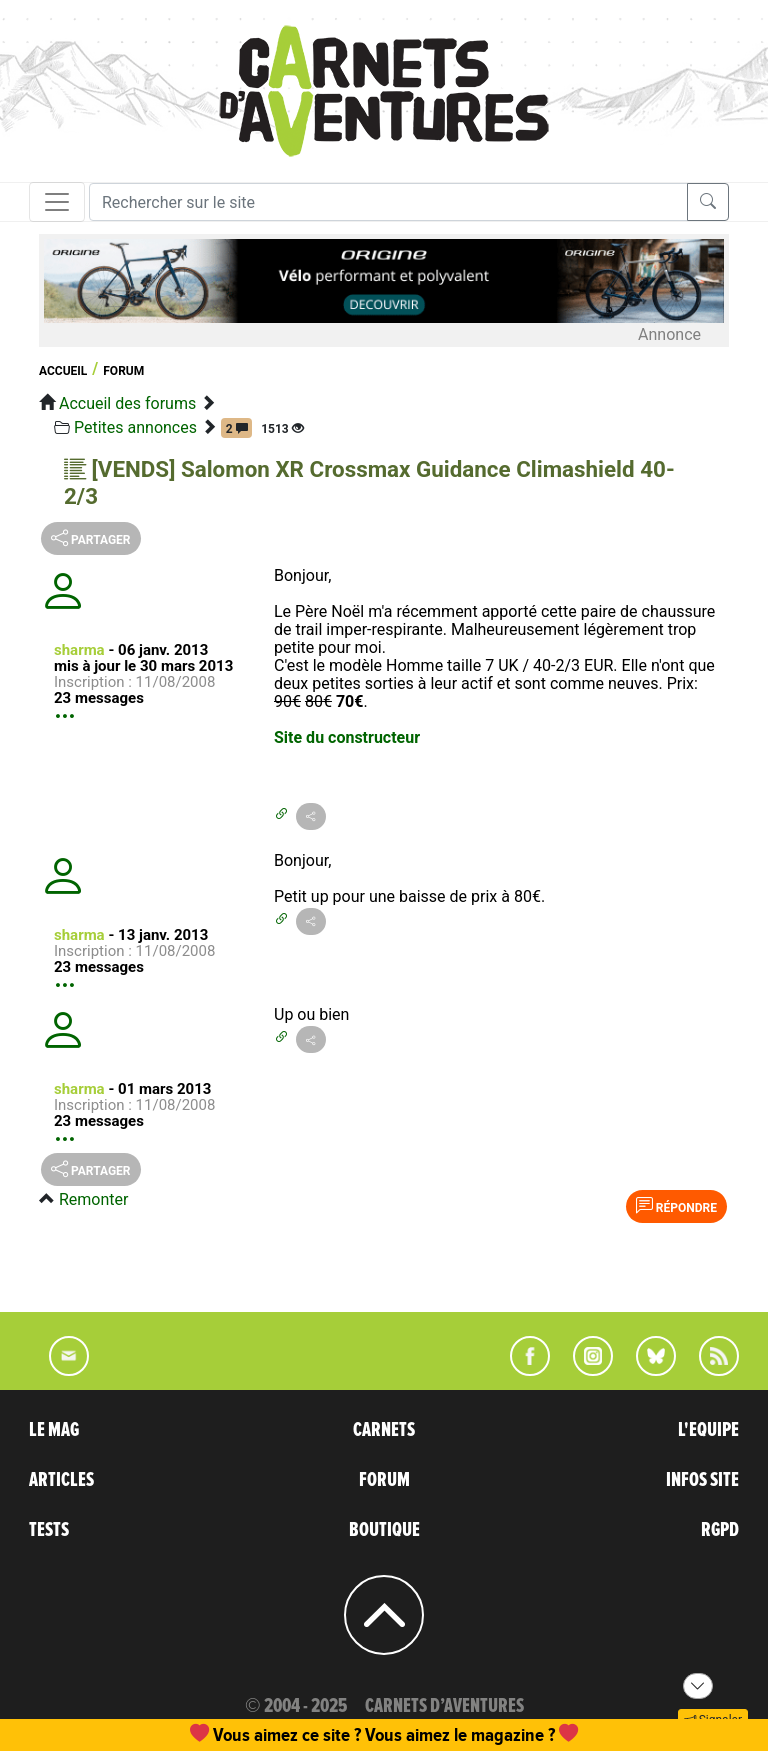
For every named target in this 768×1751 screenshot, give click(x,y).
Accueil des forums (127, 403)
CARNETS (384, 1430)
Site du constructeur (347, 737)
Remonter (93, 1199)
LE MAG (54, 1430)
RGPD (720, 1530)
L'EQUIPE (708, 1430)
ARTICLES (61, 1480)
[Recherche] (388, 202)
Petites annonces (135, 427)
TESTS (49, 1530)
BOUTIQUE (384, 1530)
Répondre (676, 1206)
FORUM (384, 1480)
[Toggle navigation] (57, 202)
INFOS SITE (702, 1480)
